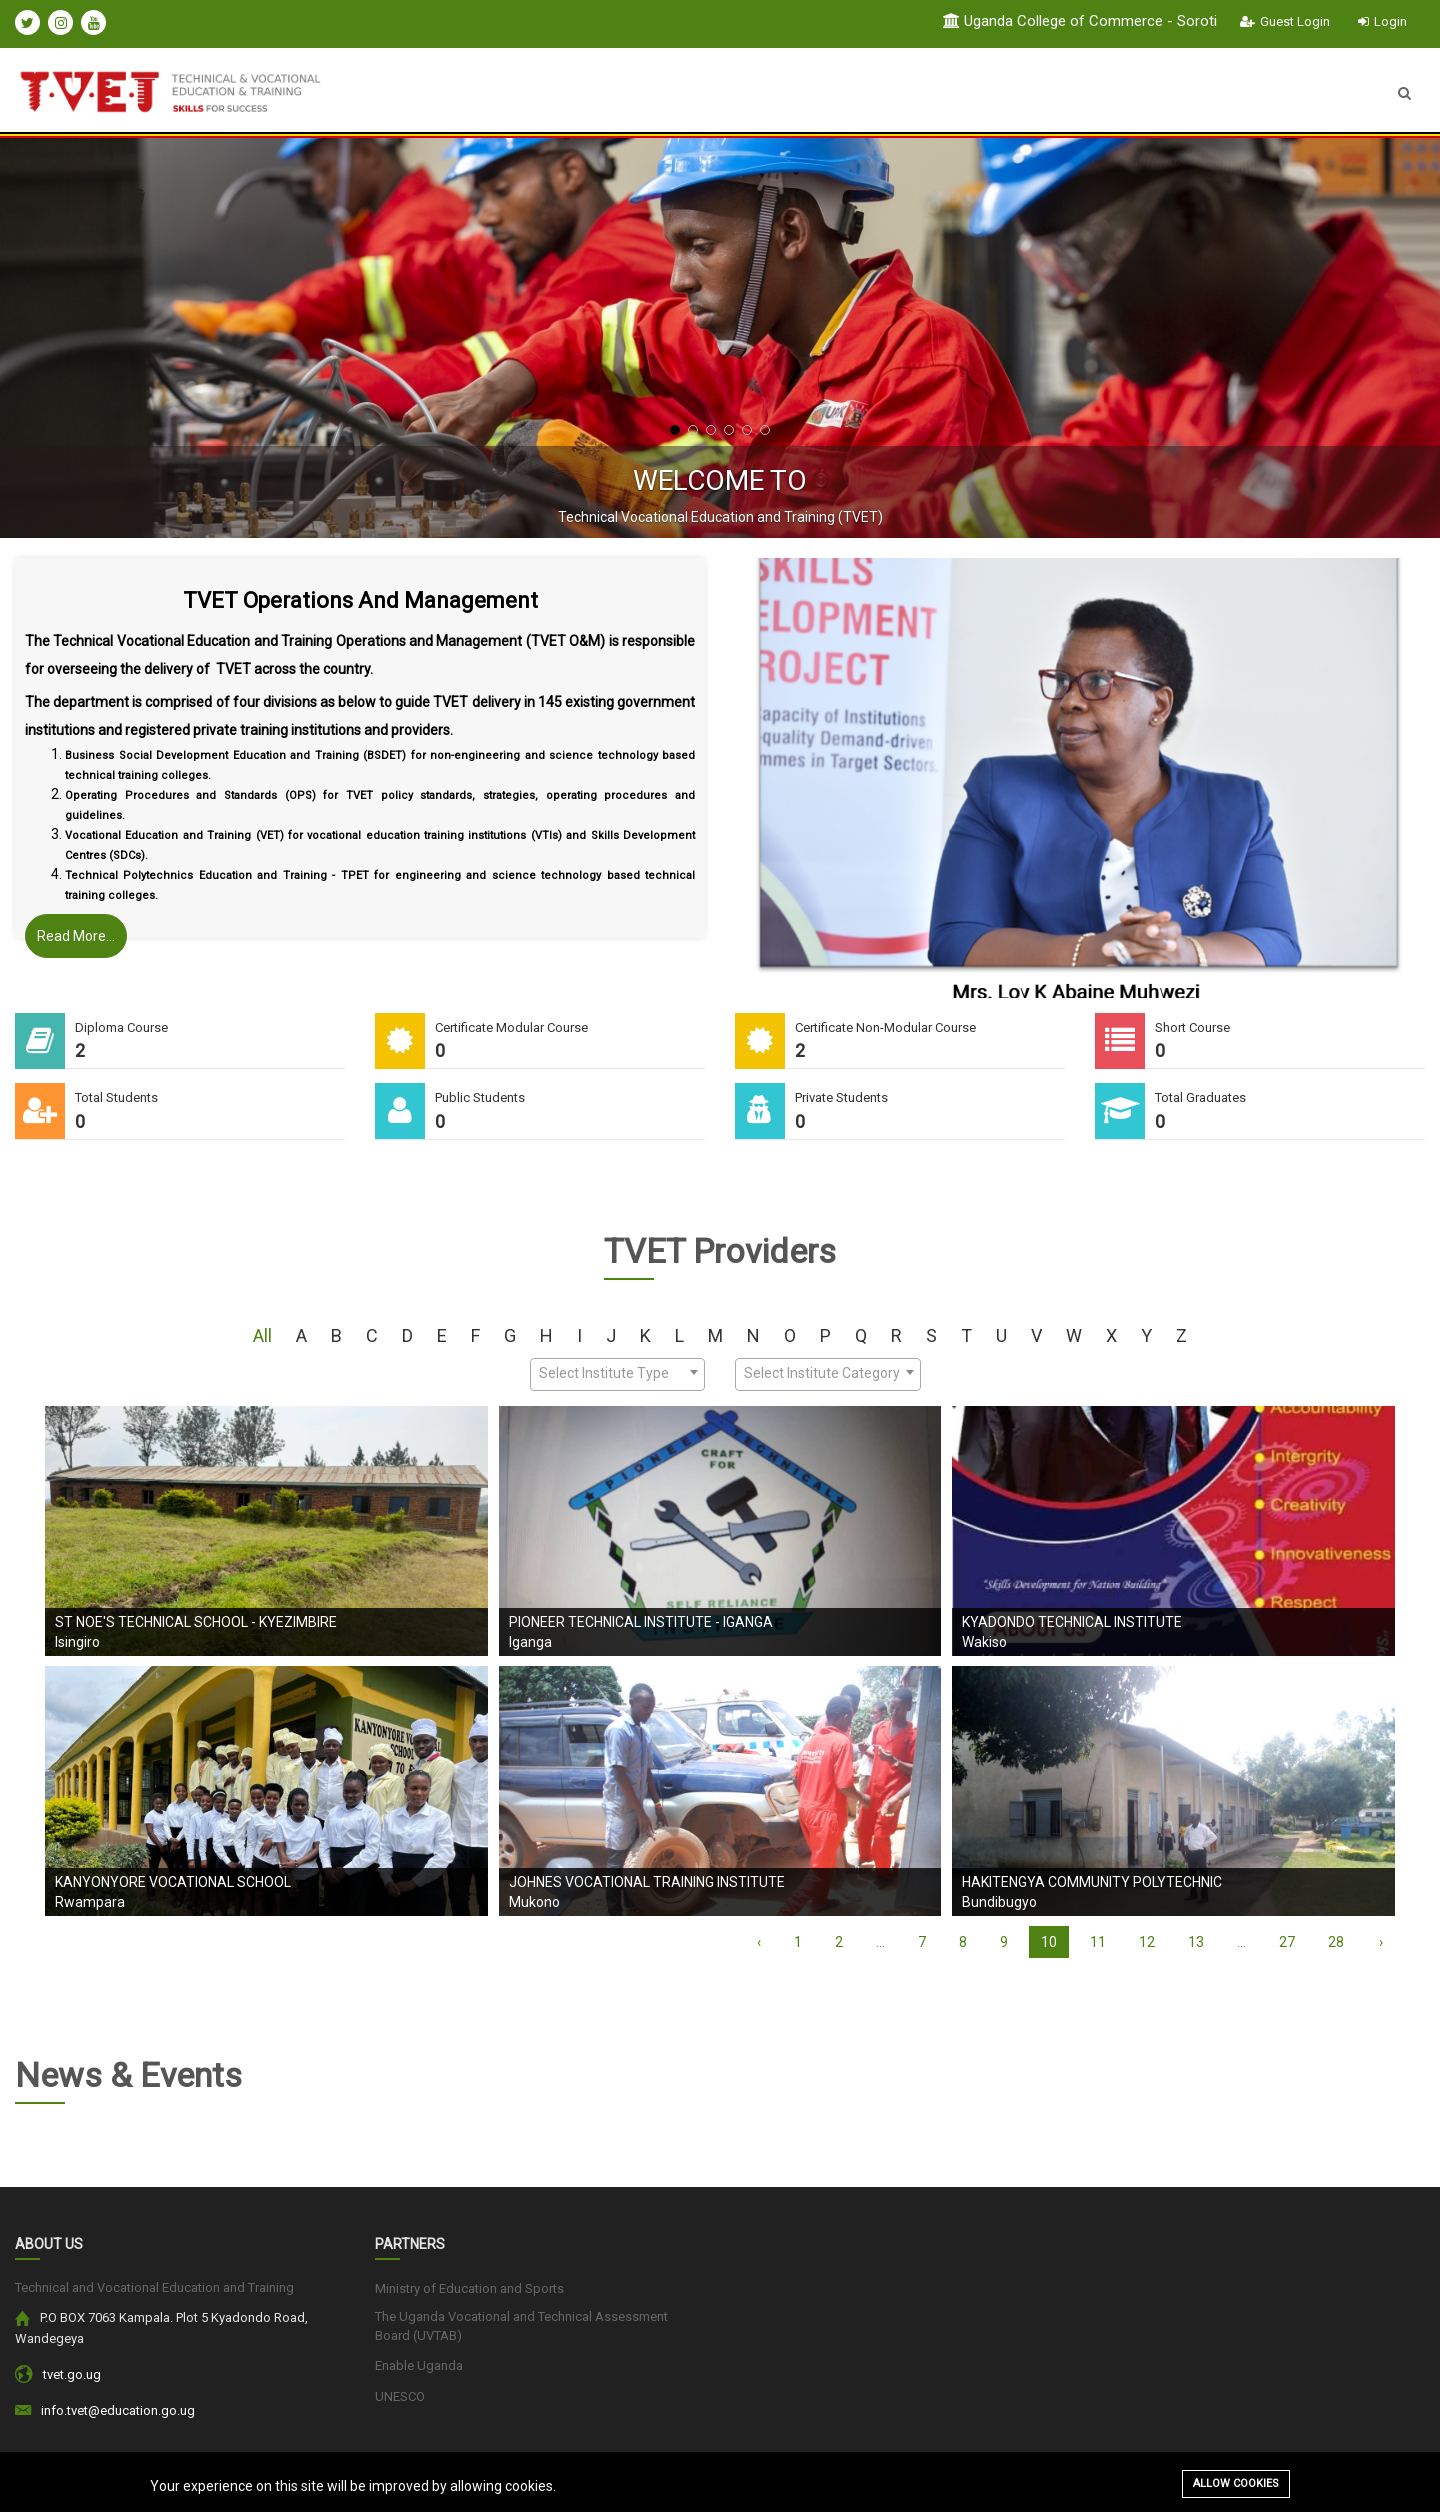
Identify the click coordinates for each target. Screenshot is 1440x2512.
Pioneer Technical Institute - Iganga (641, 1622)
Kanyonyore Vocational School (173, 1882)
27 (1287, 1942)
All (262, 1335)
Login (1382, 21)
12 (1147, 1942)
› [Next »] (1381, 1942)
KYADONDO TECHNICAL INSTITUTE (1072, 1622)
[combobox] (617, 1374)
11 (1098, 1942)
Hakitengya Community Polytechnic (1092, 1882)
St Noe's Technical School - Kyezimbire (196, 1622)
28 (1336, 1942)
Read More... (76, 936)
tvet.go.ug (72, 2374)
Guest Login (1285, 21)
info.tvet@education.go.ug (118, 2410)
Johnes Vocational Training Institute (647, 1882)
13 (1196, 1942)
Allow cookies (1236, 2483)
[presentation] (65, 338)
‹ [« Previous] (759, 1942)
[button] (675, 430)
